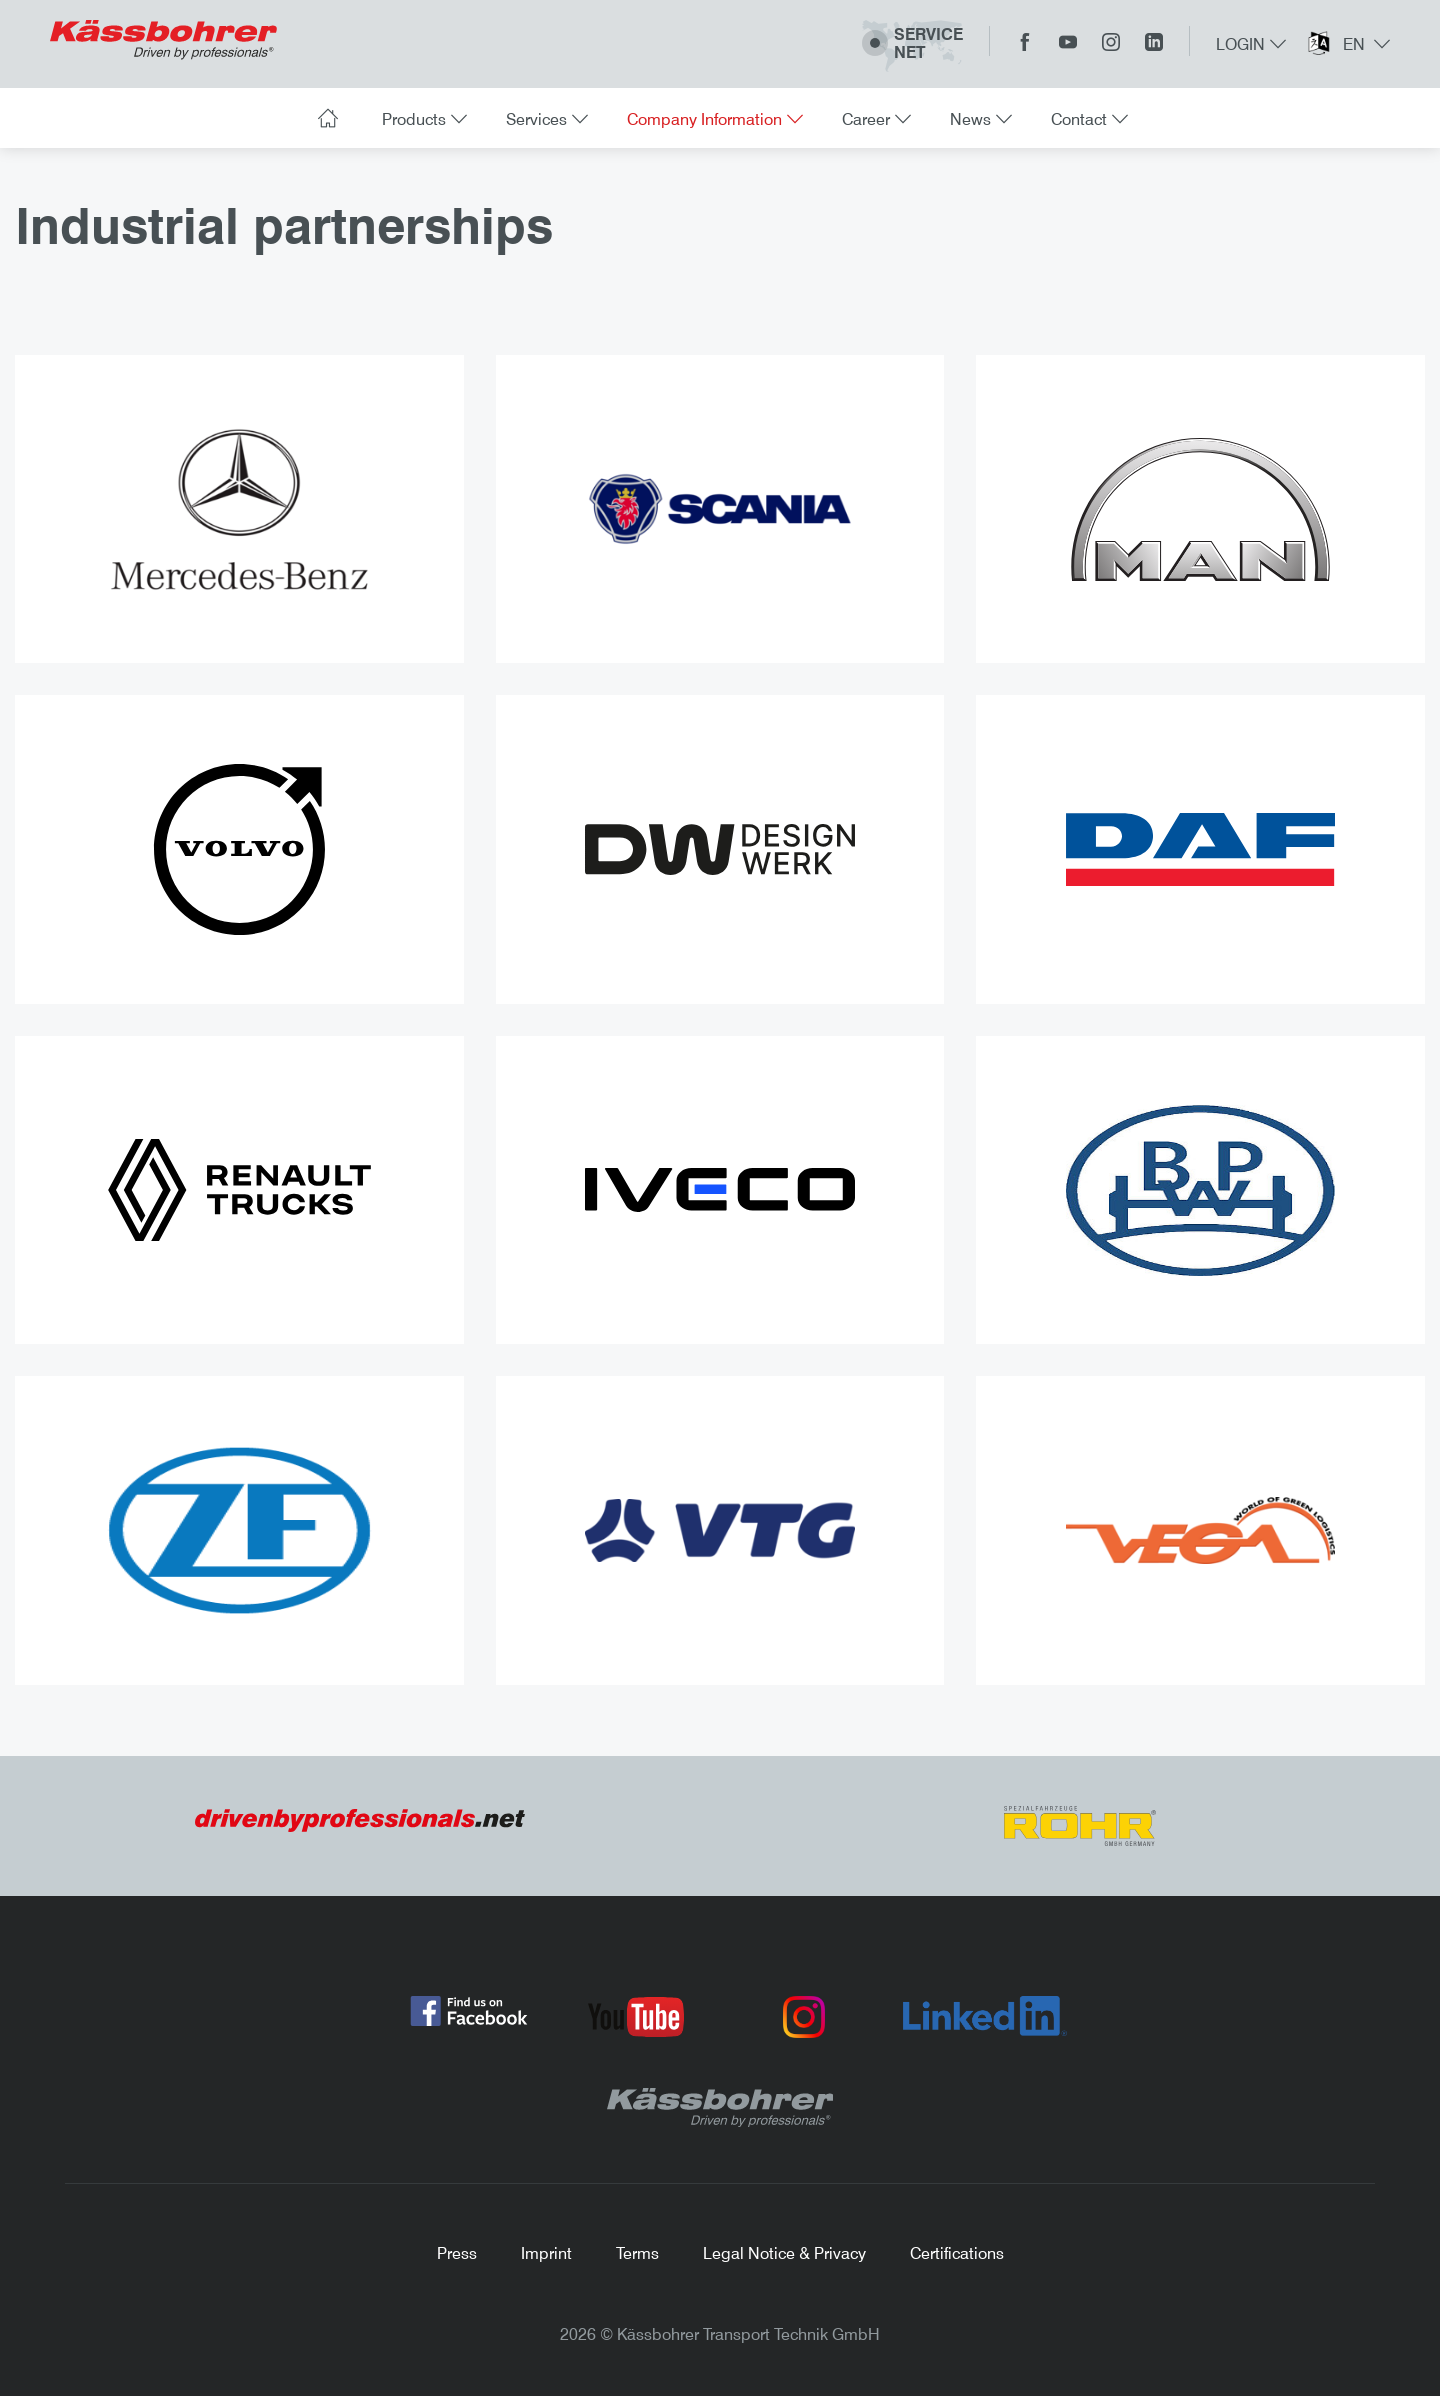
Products (422, 119)
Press (457, 2253)
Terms (637, 2253)
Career (874, 119)
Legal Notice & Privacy (784, 2253)
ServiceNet (912, 44)
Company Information (712, 119)
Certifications (957, 2253)
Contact (1087, 119)
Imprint (546, 2253)
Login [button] (1251, 44)
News (978, 119)
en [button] (1364, 44)
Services (544, 119)
